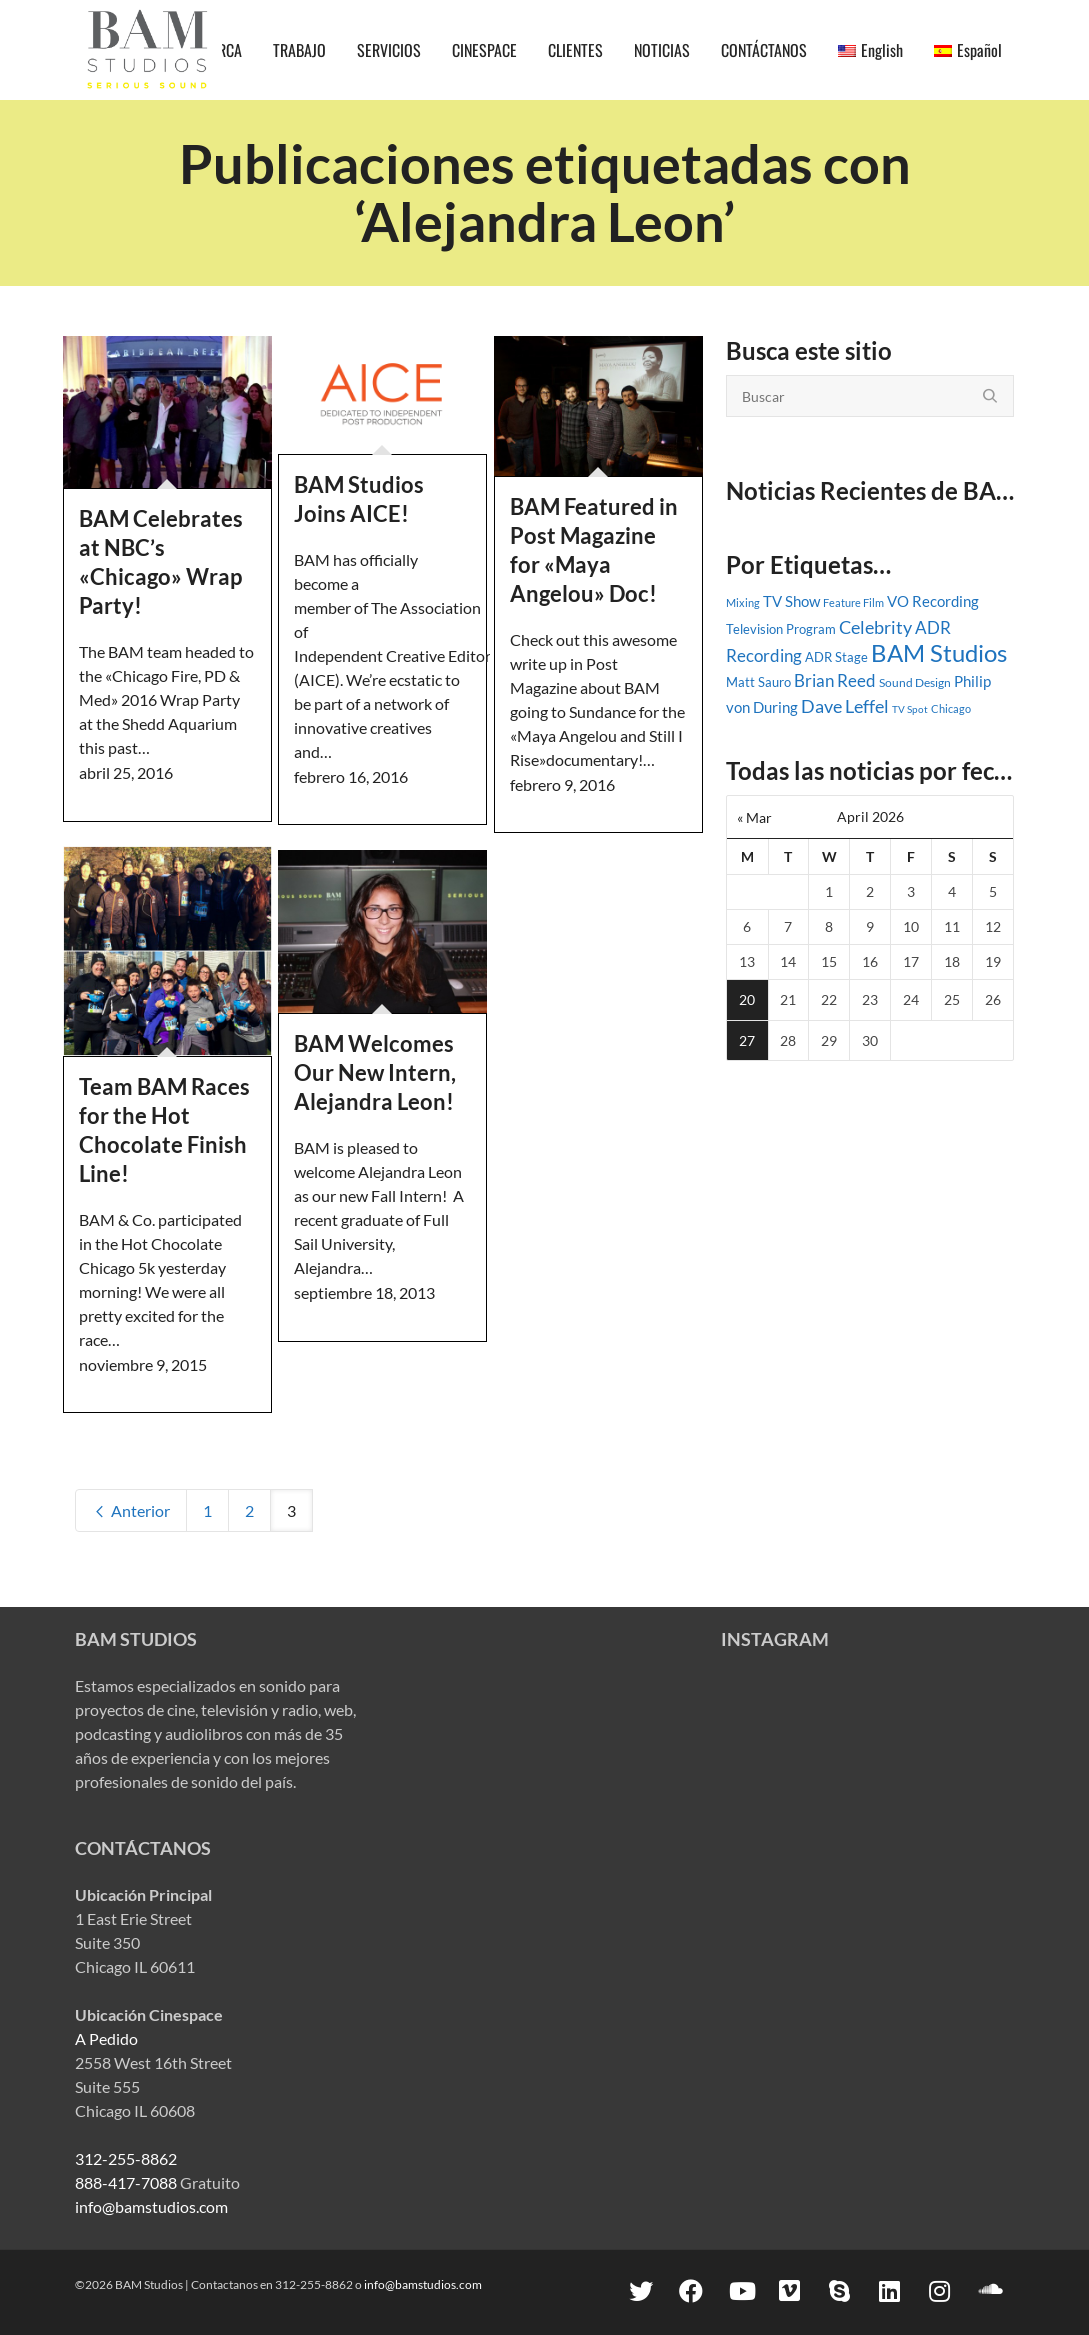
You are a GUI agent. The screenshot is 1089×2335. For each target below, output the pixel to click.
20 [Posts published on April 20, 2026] (747, 999)
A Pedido (106, 2038)
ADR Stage (836, 657)
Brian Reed (835, 681)
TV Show (791, 601)
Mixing (743, 602)
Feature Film (853, 602)
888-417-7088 (126, 2182)
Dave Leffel (845, 706)
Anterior (131, 1510)
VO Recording (933, 601)
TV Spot (910, 709)
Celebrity (875, 627)
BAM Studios (939, 652)
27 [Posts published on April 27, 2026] (747, 1040)
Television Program (781, 629)
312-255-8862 (126, 2158)
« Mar (754, 817)
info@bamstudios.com (151, 2206)
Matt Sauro (758, 682)
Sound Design (915, 682)
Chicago (951, 708)
